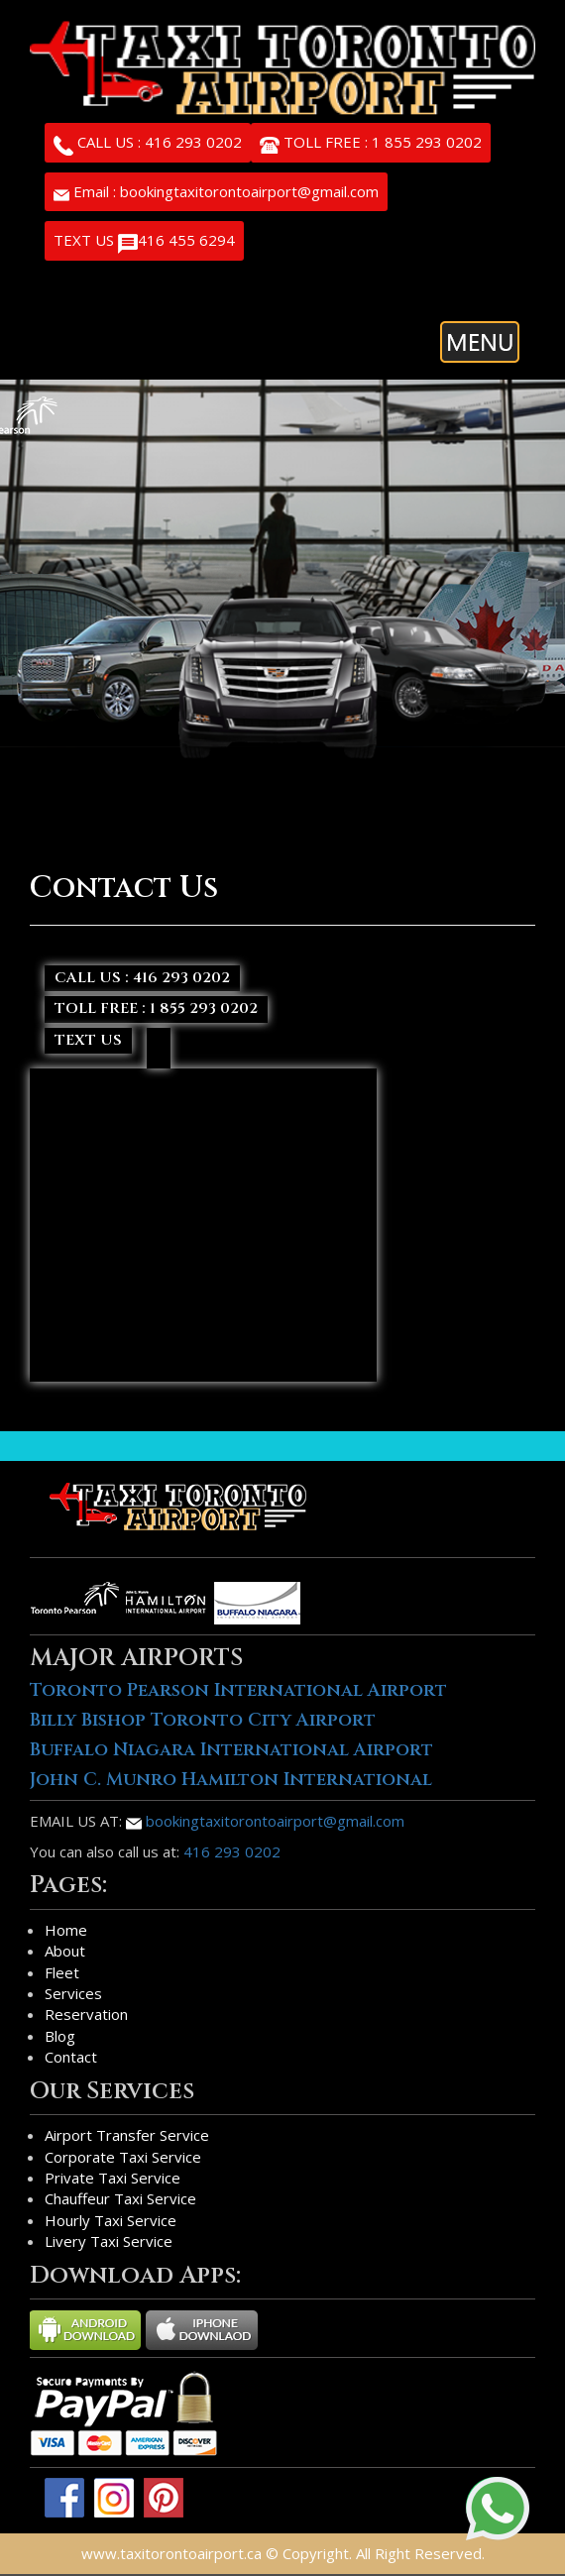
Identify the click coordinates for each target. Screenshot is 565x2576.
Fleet (62, 1972)
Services (73, 1993)
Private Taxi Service (112, 2177)
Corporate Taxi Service (123, 2157)
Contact (71, 2057)
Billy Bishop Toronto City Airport (203, 1720)
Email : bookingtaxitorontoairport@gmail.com (216, 191)
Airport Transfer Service (127, 2135)
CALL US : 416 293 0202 (148, 144)
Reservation (86, 2014)
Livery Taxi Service (108, 2241)
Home (66, 1930)
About (65, 1950)
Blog (60, 2036)
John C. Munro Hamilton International (231, 1779)
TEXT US (88, 1040)
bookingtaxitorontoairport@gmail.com (265, 1821)
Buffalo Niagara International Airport (231, 1749)
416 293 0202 (232, 1851)
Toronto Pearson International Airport (238, 1690)
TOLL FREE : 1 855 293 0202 (371, 144)
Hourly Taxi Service (110, 2220)
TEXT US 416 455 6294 (144, 242)
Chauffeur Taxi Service (120, 2198)
